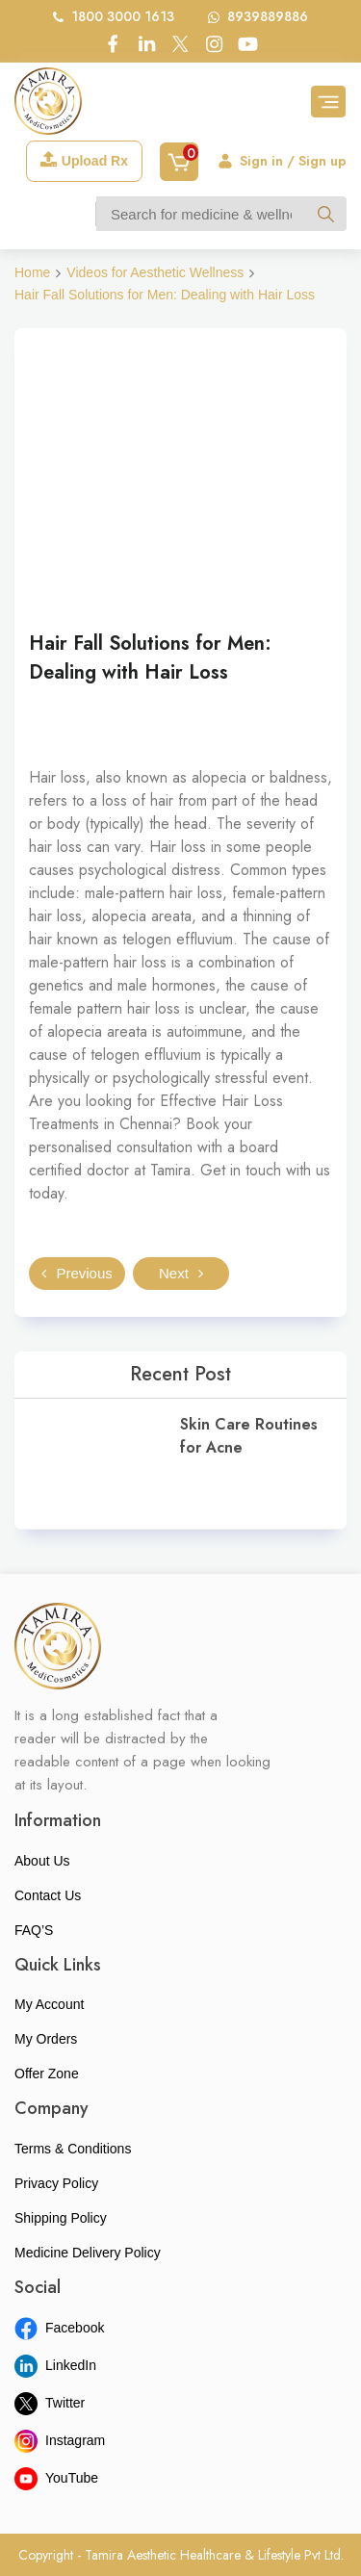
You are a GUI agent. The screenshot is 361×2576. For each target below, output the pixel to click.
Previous (77, 1273)
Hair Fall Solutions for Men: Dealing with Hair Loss (164, 294)
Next (181, 1273)
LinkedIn (55, 2365)
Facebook (59, 2327)
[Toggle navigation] (328, 101)
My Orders (45, 2039)
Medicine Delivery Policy (87, 2252)
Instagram (59, 2440)
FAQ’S (33, 1930)
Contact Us (47, 1895)
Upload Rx (84, 159)
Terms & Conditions (72, 2148)
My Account (49, 2004)
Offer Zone (46, 2073)
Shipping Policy (60, 2218)
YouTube (56, 2478)
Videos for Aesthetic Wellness (155, 272)
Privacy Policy (56, 2183)
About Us (42, 1860)
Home (32, 272)
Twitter (49, 2402)
